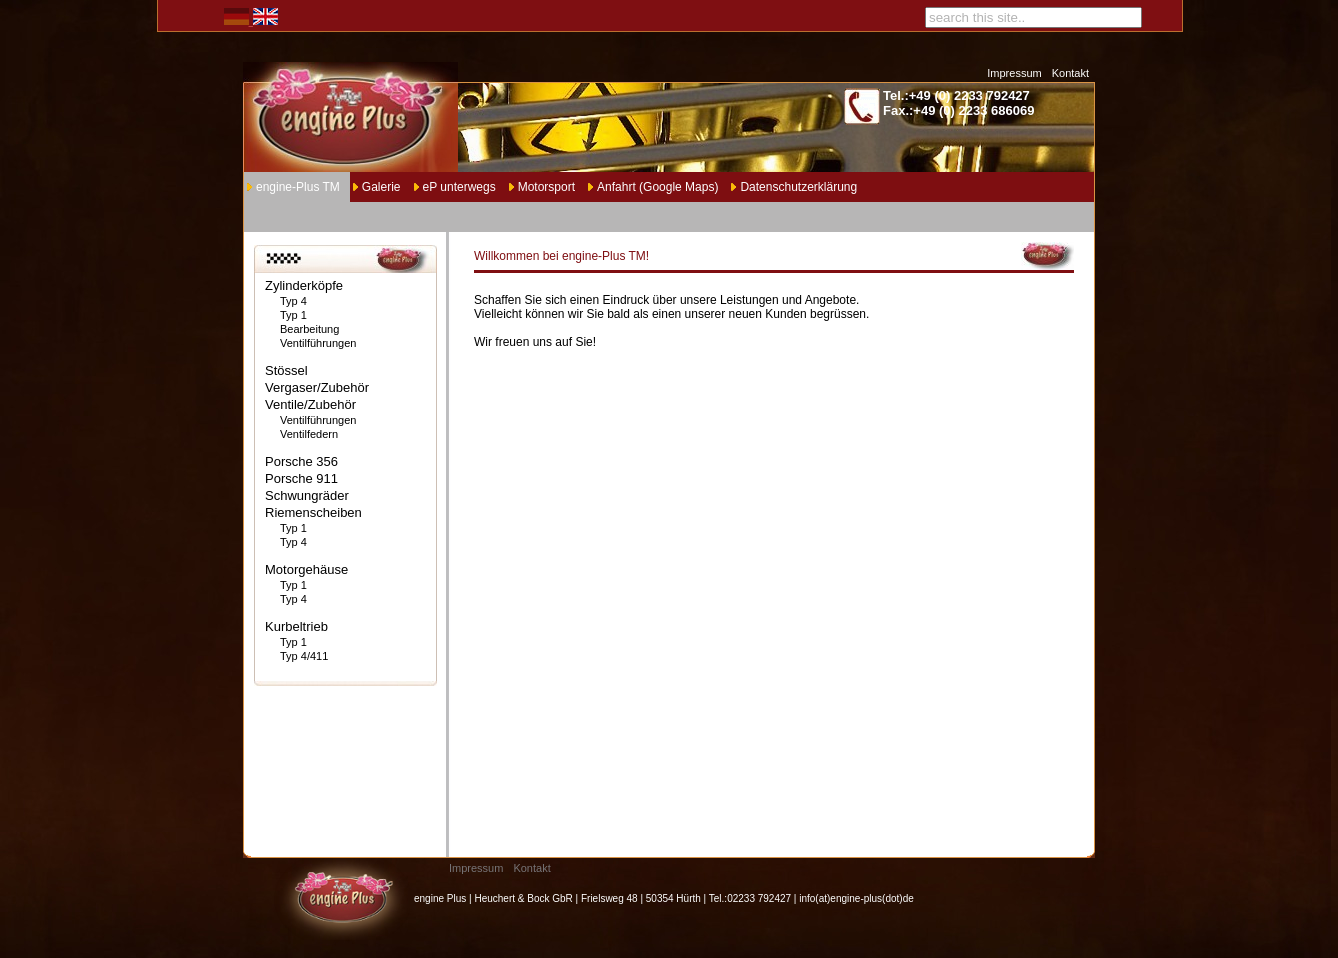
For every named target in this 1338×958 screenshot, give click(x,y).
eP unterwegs (459, 187)
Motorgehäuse (306, 569)
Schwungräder (307, 495)
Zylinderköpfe (304, 285)
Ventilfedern (309, 434)
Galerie (381, 187)
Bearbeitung (309, 329)
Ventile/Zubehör (310, 404)
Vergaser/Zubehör (317, 387)
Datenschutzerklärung (798, 187)
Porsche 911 (301, 478)
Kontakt (1070, 73)
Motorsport (546, 187)
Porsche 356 (301, 461)
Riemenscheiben (313, 512)
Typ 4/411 (304, 656)
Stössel (286, 370)
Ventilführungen (318, 343)
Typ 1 (293, 315)
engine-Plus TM (298, 187)
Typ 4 (293, 301)
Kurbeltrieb (296, 626)
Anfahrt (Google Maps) (657, 187)
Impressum (1014, 73)
